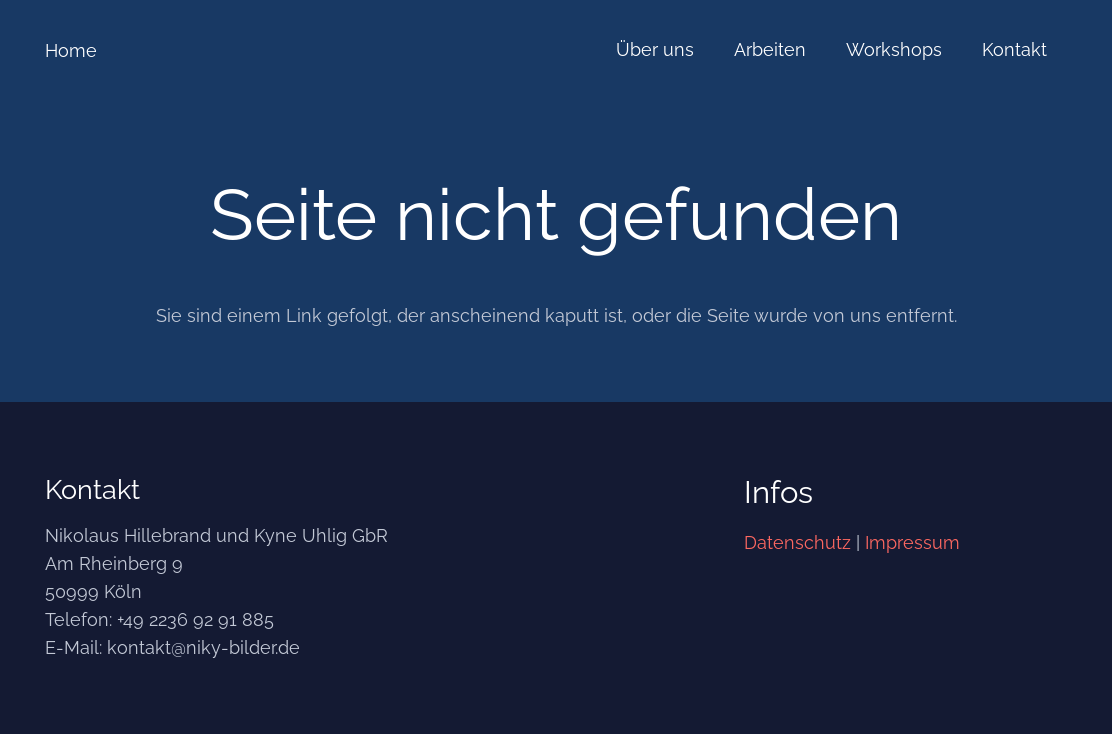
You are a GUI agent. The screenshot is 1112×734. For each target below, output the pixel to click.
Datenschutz (797, 542)
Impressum (912, 542)
